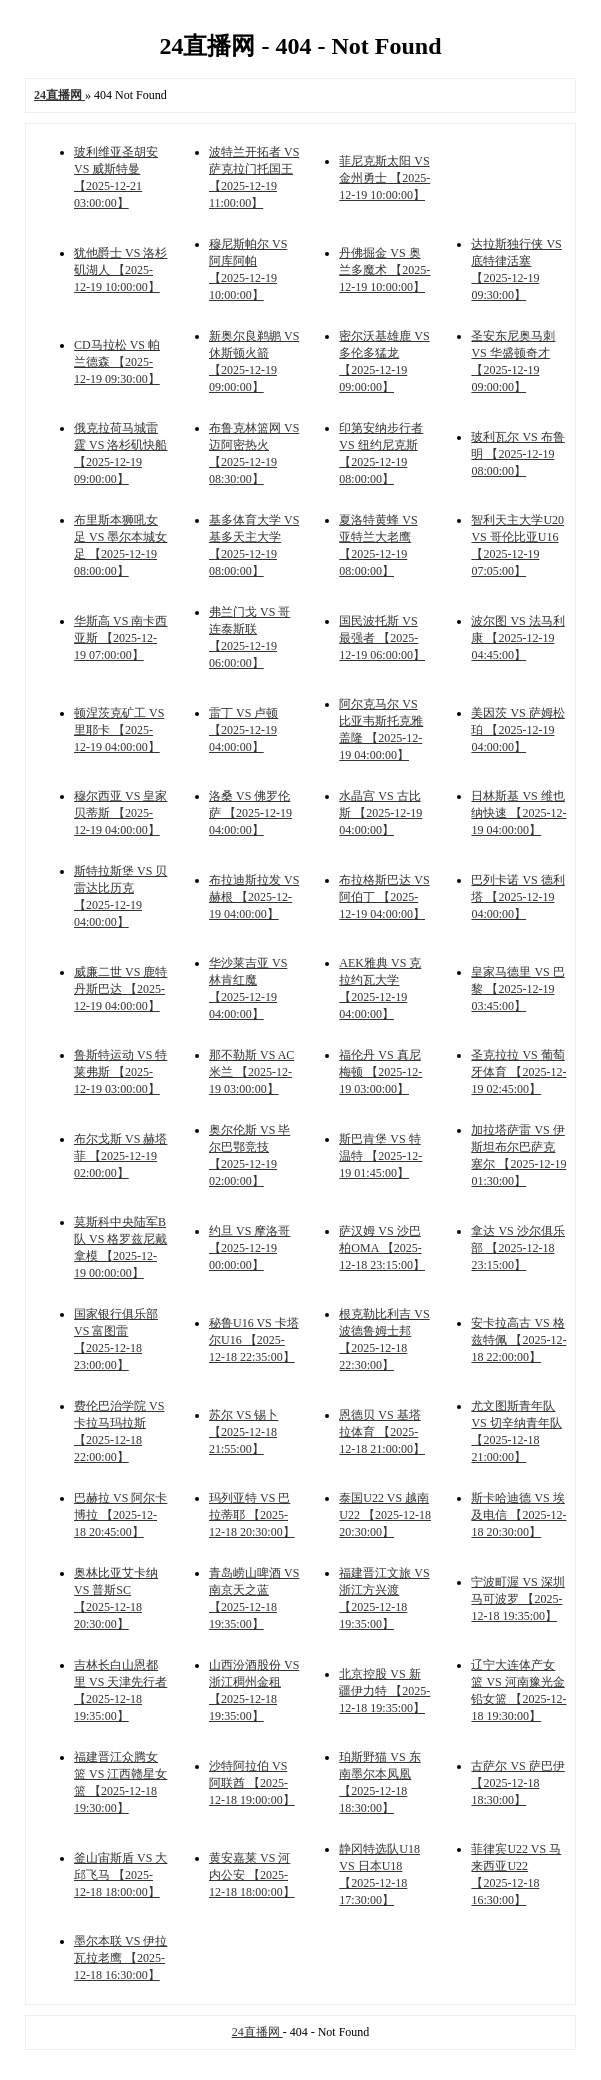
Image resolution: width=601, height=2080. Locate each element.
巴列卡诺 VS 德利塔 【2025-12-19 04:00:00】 (517, 897)
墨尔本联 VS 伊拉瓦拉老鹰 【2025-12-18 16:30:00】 (120, 1958)
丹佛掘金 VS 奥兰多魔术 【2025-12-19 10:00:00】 (384, 270)
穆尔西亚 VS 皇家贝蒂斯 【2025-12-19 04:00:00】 (120, 813)
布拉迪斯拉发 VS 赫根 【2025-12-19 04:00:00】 (254, 897)
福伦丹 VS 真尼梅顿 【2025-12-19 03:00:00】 (380, 1072)
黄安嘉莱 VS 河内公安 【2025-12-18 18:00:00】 (252, 1875)
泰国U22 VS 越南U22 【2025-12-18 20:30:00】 (385, 1515)
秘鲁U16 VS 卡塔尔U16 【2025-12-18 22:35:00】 (254, 1340)
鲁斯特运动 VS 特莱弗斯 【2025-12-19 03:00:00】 (120, 1072)
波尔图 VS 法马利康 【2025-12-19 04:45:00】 (517, 638)
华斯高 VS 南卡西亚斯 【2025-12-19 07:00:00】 (120, 638)
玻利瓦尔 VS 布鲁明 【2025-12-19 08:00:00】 (517, 454)
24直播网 (257, 2032)
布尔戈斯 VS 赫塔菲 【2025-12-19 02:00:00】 (120, 1156)
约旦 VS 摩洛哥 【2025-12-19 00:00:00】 (249, 1248)
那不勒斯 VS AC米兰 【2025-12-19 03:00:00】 (251, 1072)
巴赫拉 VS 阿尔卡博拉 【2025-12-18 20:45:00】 (120, 1515)
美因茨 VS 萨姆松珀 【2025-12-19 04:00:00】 (517, 730)
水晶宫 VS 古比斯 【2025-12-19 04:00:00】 (380, 813)
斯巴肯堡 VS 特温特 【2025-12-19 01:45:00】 (380, 1156)
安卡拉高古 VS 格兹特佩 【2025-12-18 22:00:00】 (518, 1340)
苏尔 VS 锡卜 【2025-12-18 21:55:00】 (243, 1432)
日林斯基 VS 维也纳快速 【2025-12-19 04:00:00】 (518, 813)
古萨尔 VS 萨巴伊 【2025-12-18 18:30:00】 (517, 1783)
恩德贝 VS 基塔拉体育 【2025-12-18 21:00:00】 (382, 1432)
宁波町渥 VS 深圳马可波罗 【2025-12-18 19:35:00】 (517, 1599)
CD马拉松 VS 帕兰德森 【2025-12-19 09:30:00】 (117, 362)
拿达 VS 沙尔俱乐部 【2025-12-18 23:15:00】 (517, 1248)
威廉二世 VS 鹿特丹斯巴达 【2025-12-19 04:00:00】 (120, 989)
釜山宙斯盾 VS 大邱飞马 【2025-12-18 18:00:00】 (120, 1875)
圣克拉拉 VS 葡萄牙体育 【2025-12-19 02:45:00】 (518, 1072)
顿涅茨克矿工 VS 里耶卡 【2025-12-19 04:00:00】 (119, 730)
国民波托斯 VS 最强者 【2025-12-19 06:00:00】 (382, 638)
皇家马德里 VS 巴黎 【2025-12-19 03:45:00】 (517, 989)
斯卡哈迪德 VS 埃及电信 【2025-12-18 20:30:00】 (518, 1515)
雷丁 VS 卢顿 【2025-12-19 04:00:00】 (243, 730)
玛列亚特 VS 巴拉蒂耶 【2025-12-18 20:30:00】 (252, 1515)
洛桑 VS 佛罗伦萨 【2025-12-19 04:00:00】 (250, 813)
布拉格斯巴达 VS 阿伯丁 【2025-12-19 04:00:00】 (384, 897)
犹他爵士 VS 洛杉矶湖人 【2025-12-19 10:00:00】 (120, 270)
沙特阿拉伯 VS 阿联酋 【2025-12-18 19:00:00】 (252, 1783)
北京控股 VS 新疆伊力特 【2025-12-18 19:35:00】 (384, 1691)
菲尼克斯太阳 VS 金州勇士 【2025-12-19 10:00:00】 (384, 178)
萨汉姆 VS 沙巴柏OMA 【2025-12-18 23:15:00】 (382, 1248)
